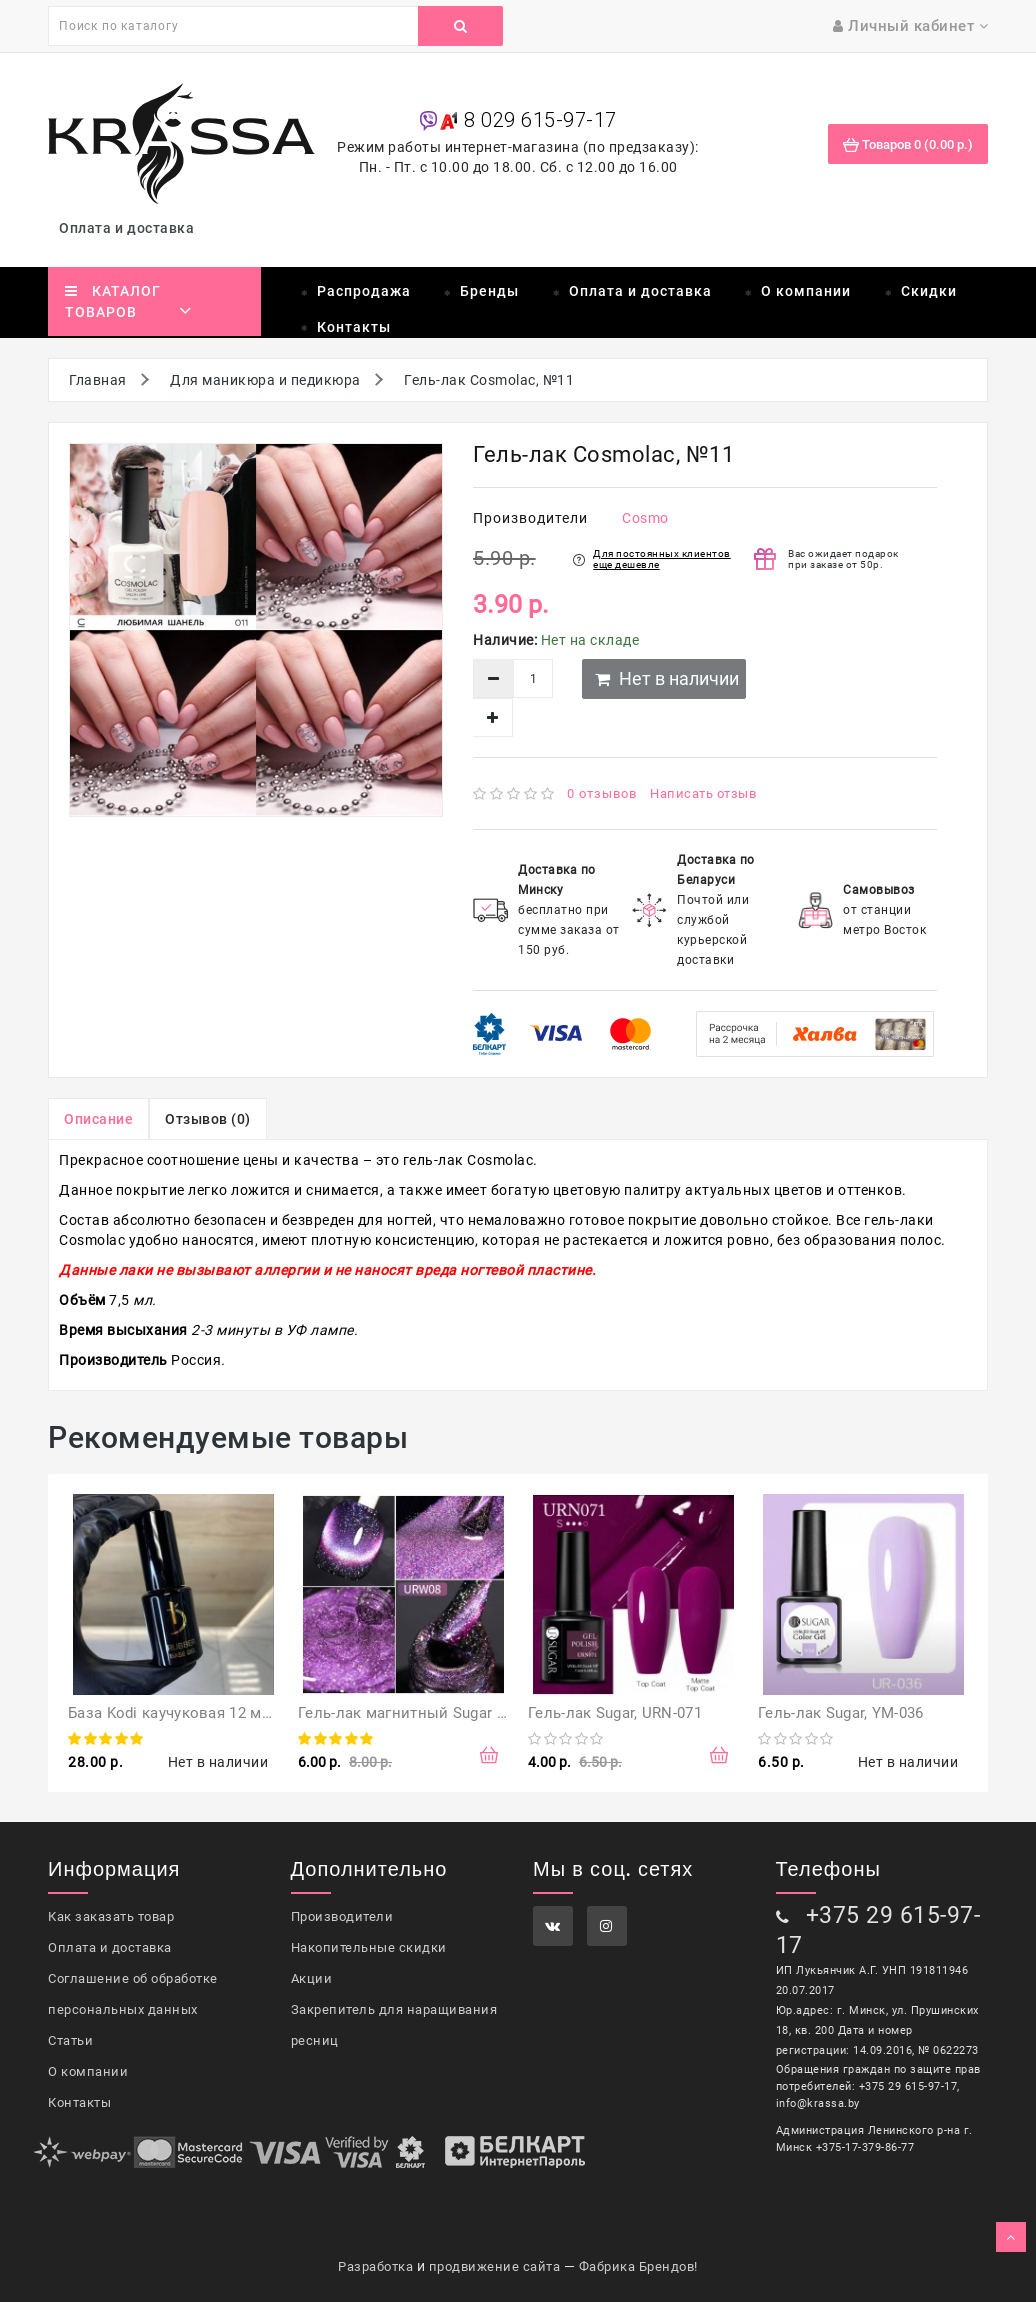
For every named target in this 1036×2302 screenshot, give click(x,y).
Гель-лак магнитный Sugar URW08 (422, 1713)
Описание (98, 1119)
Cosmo (645, 518)
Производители (342, 1916)
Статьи (70, 2040)
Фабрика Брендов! (638, 2266)
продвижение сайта (495, 2266)
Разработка (375, 2266)
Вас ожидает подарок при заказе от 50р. (843, 559)
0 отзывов (602, 793)
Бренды (489, 291)
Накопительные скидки (369, 1947)
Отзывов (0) (208, 1119)
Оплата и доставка (130, 228)
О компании (806, 291)
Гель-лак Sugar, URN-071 (615, 1713)
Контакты (354, 327)
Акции (312, 1978)
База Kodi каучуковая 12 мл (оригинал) (211, 1713)
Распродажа (364, 291)
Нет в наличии (667, 678)
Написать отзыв (703, 793)
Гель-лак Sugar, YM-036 (841, 1713)
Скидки (929, 291)
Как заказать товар (111, 1916)
